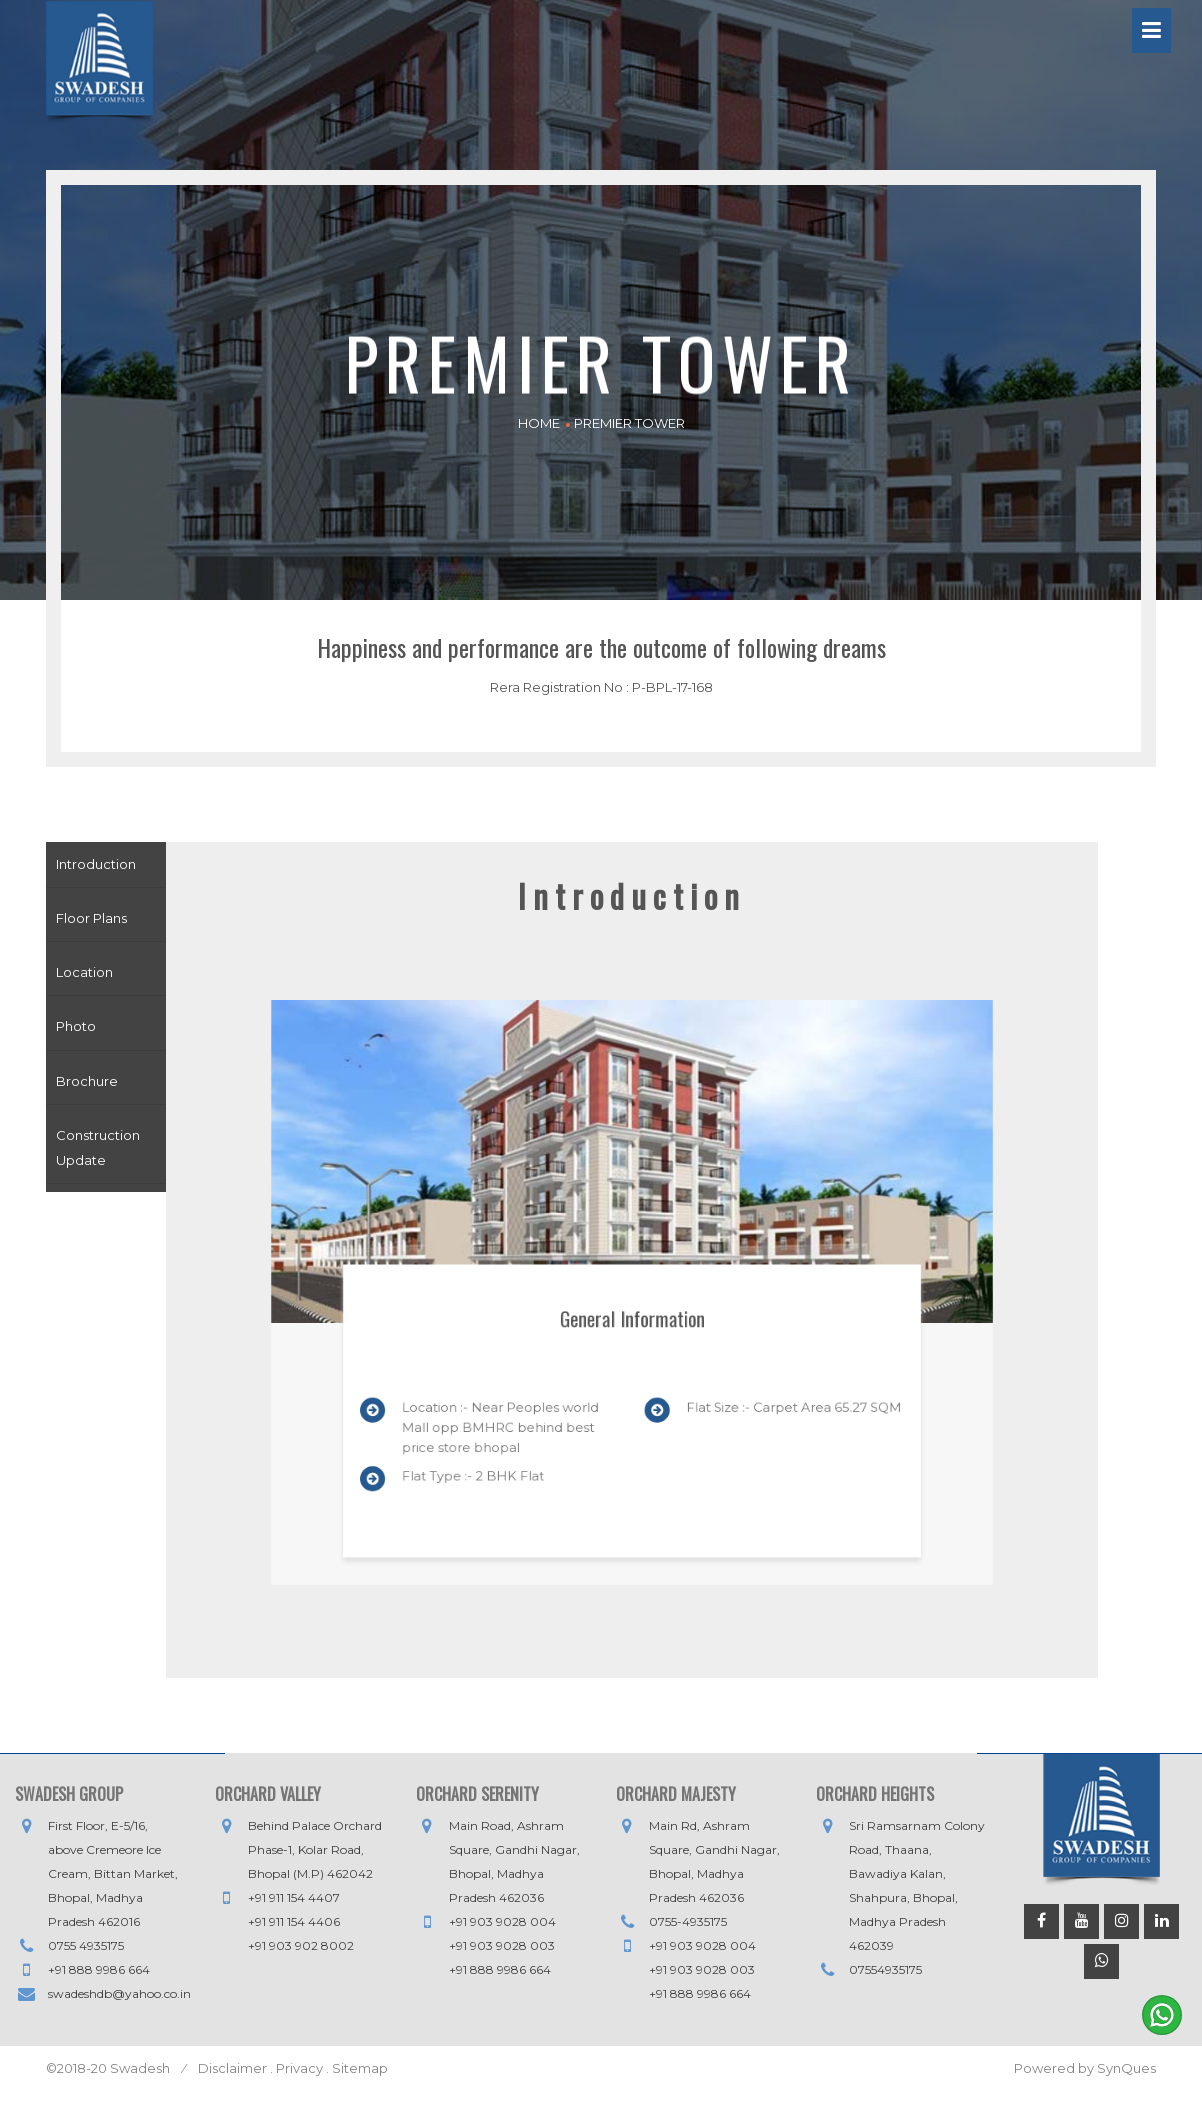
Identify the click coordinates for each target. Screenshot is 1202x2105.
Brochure (87, 1081)
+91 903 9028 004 (502, 1921)
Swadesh (141, 2068)
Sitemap (358, 2068)
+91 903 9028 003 (502, 1945)
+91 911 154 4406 (294, 1921)
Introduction (96, 864)
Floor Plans (91, 918)
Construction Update (98, 1147)
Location (84, 972)
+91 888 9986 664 (99, 1969)
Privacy (299, 2068)
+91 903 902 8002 (301, 1945)
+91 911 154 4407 (294, 1897)
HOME (539, 423)
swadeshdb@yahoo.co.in (119, 1993)
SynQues (1126, 2068)
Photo (76, 1026)
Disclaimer (232, 2068)
